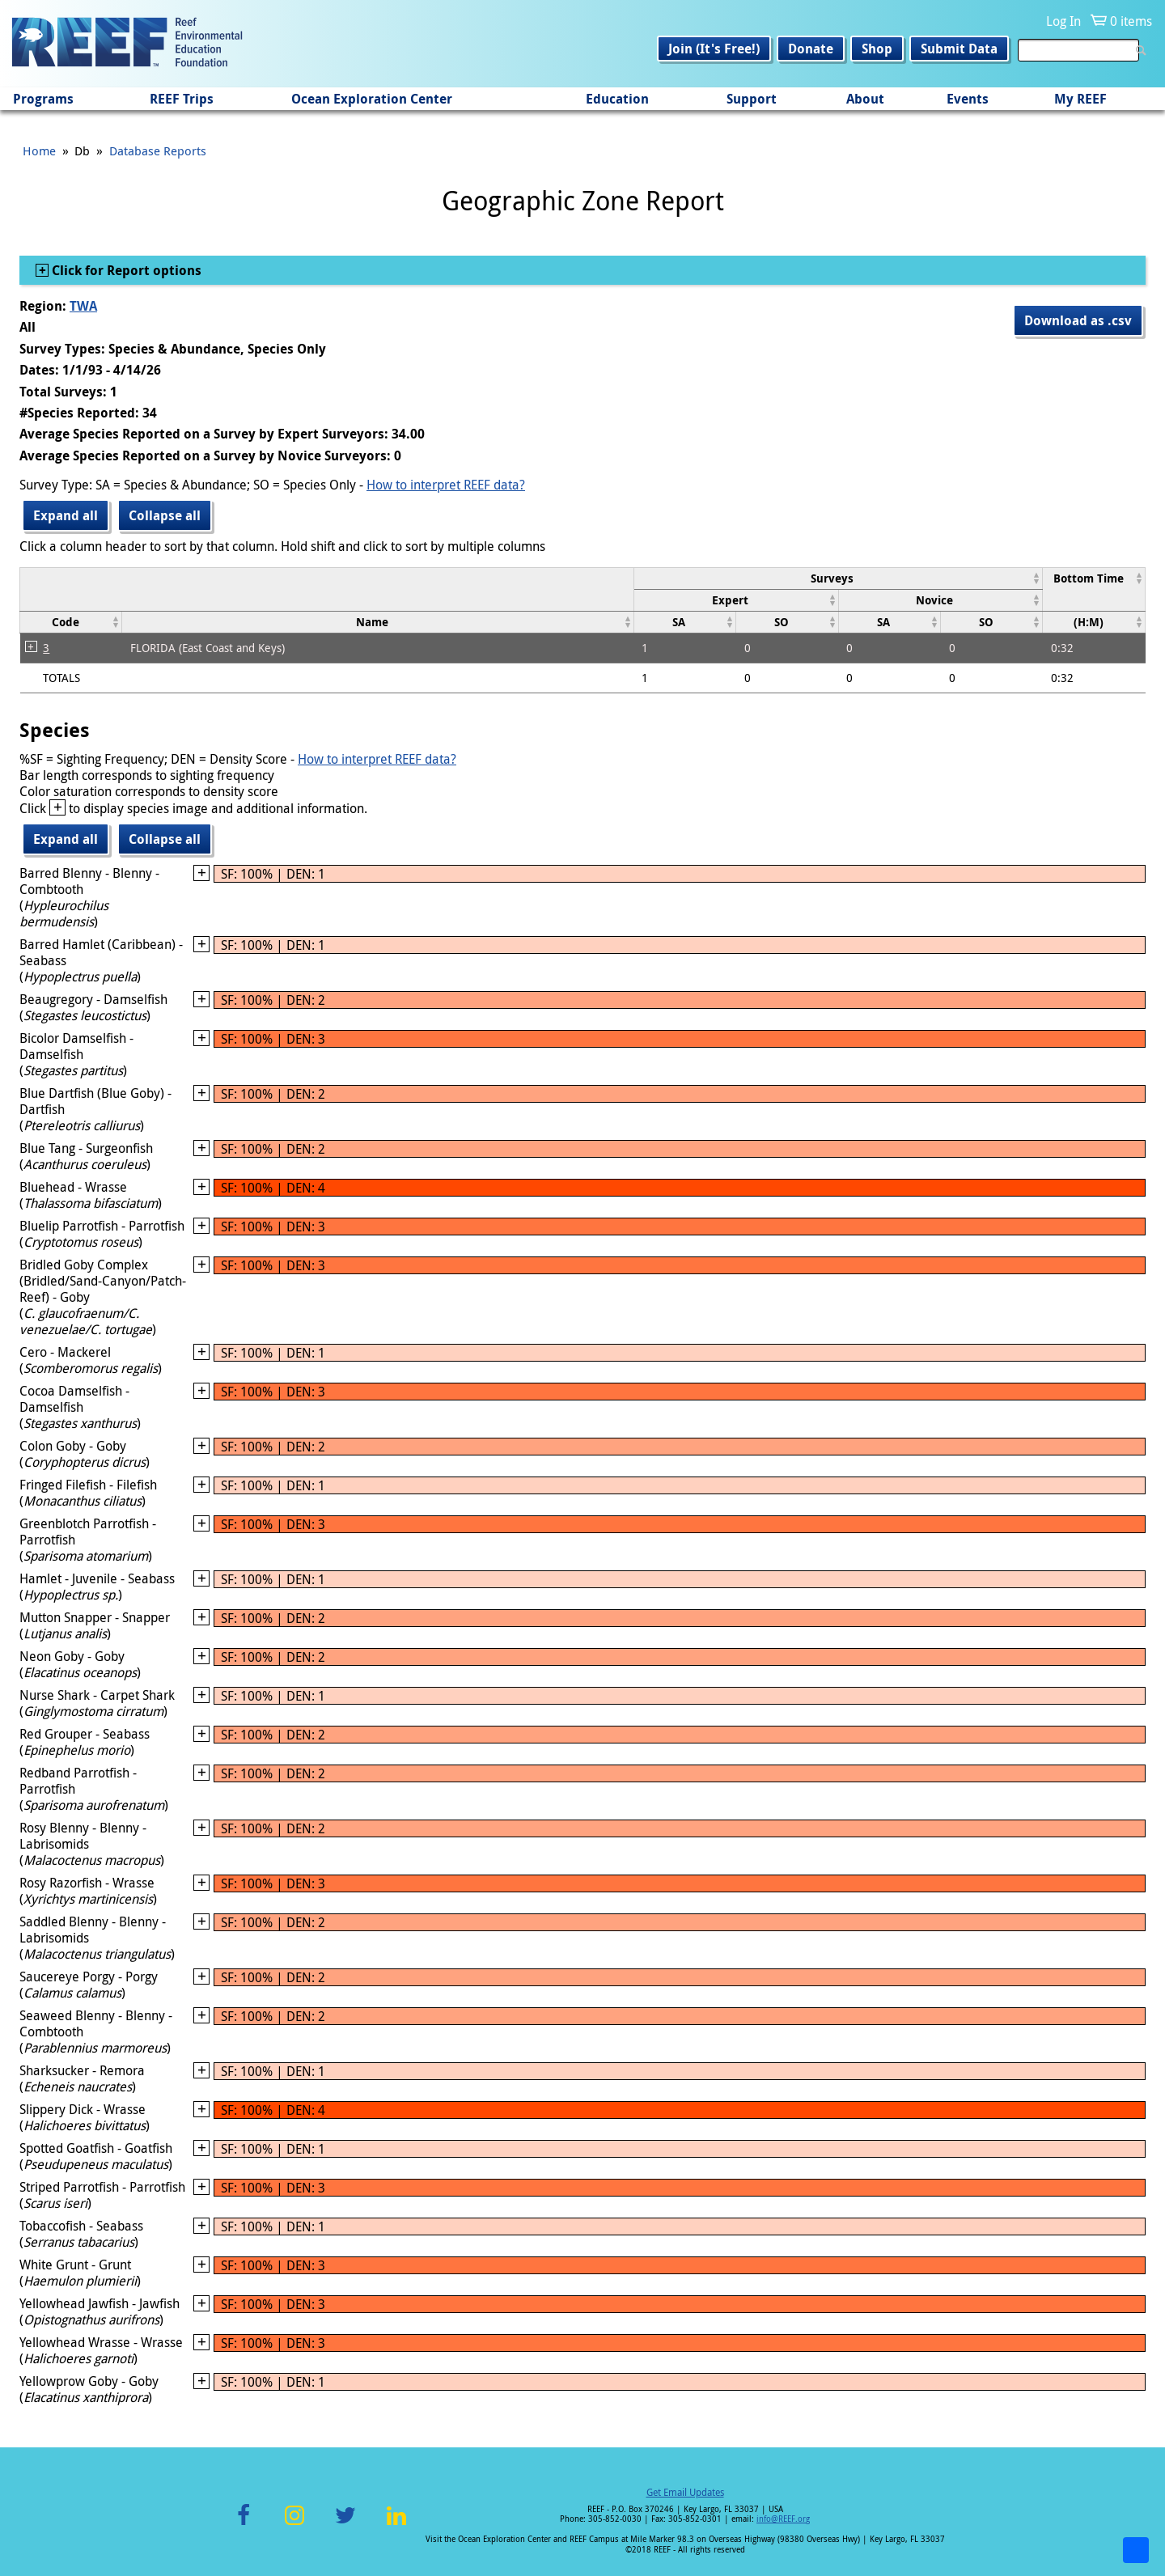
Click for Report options (125, 270)
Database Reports (157, 150)
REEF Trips (182, 99)
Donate (810, 48)
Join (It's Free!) (714, 48)
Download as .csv (1078, 320)
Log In (1063, 21)
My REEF (1080, 99)
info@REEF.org (783, 2519)
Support (752, 99)
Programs (43, 99)
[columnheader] (838, 578)
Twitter (345, 2525)
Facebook (243, 2525)
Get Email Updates (685, 2491)
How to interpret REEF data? (445, 485)
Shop (877, 48)
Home (39, 150)
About (865, 99)
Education (617, 99)
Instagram (294, 2525)
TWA (83, 306)
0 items (1131, 21)
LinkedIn (396, 2525)
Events (968, 99)
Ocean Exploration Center (371, 99)
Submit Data (959, 48)
